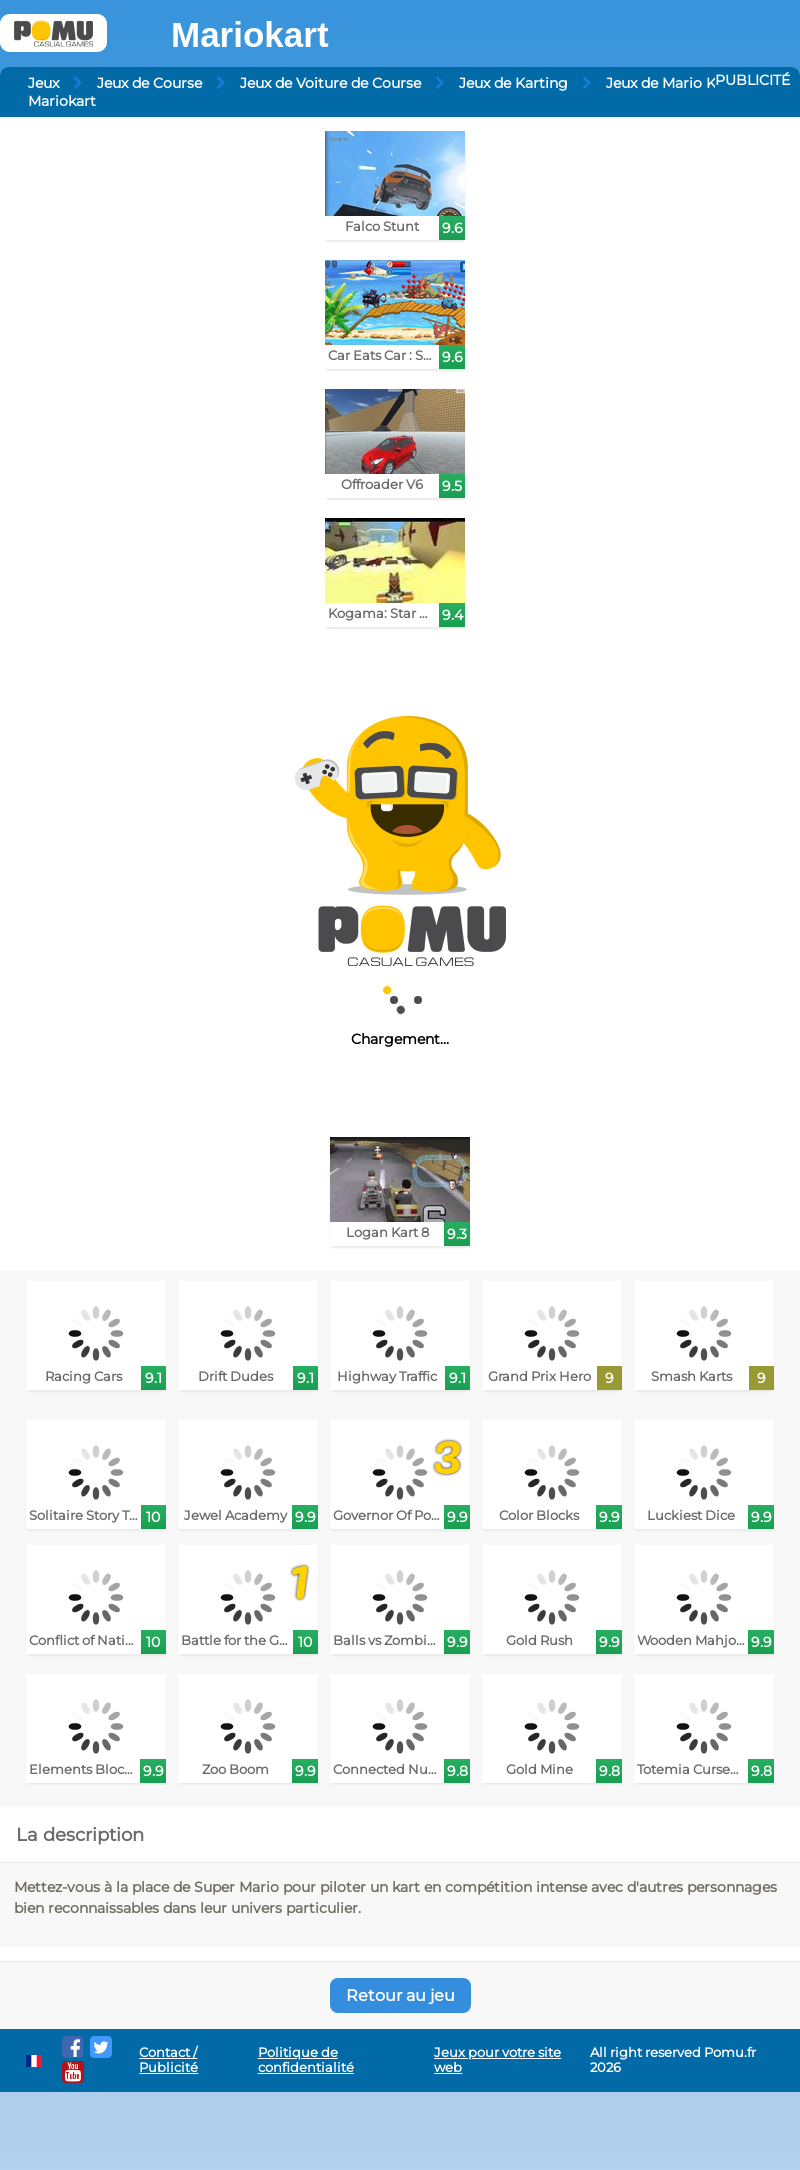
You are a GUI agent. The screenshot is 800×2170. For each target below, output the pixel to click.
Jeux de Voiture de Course (330, 83)
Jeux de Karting (513, 83)
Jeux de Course (149, 83)
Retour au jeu (400, 1995)
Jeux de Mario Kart (671, 83)
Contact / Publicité (168, 2060)
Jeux (43, 83)
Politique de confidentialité (306, 2060)
